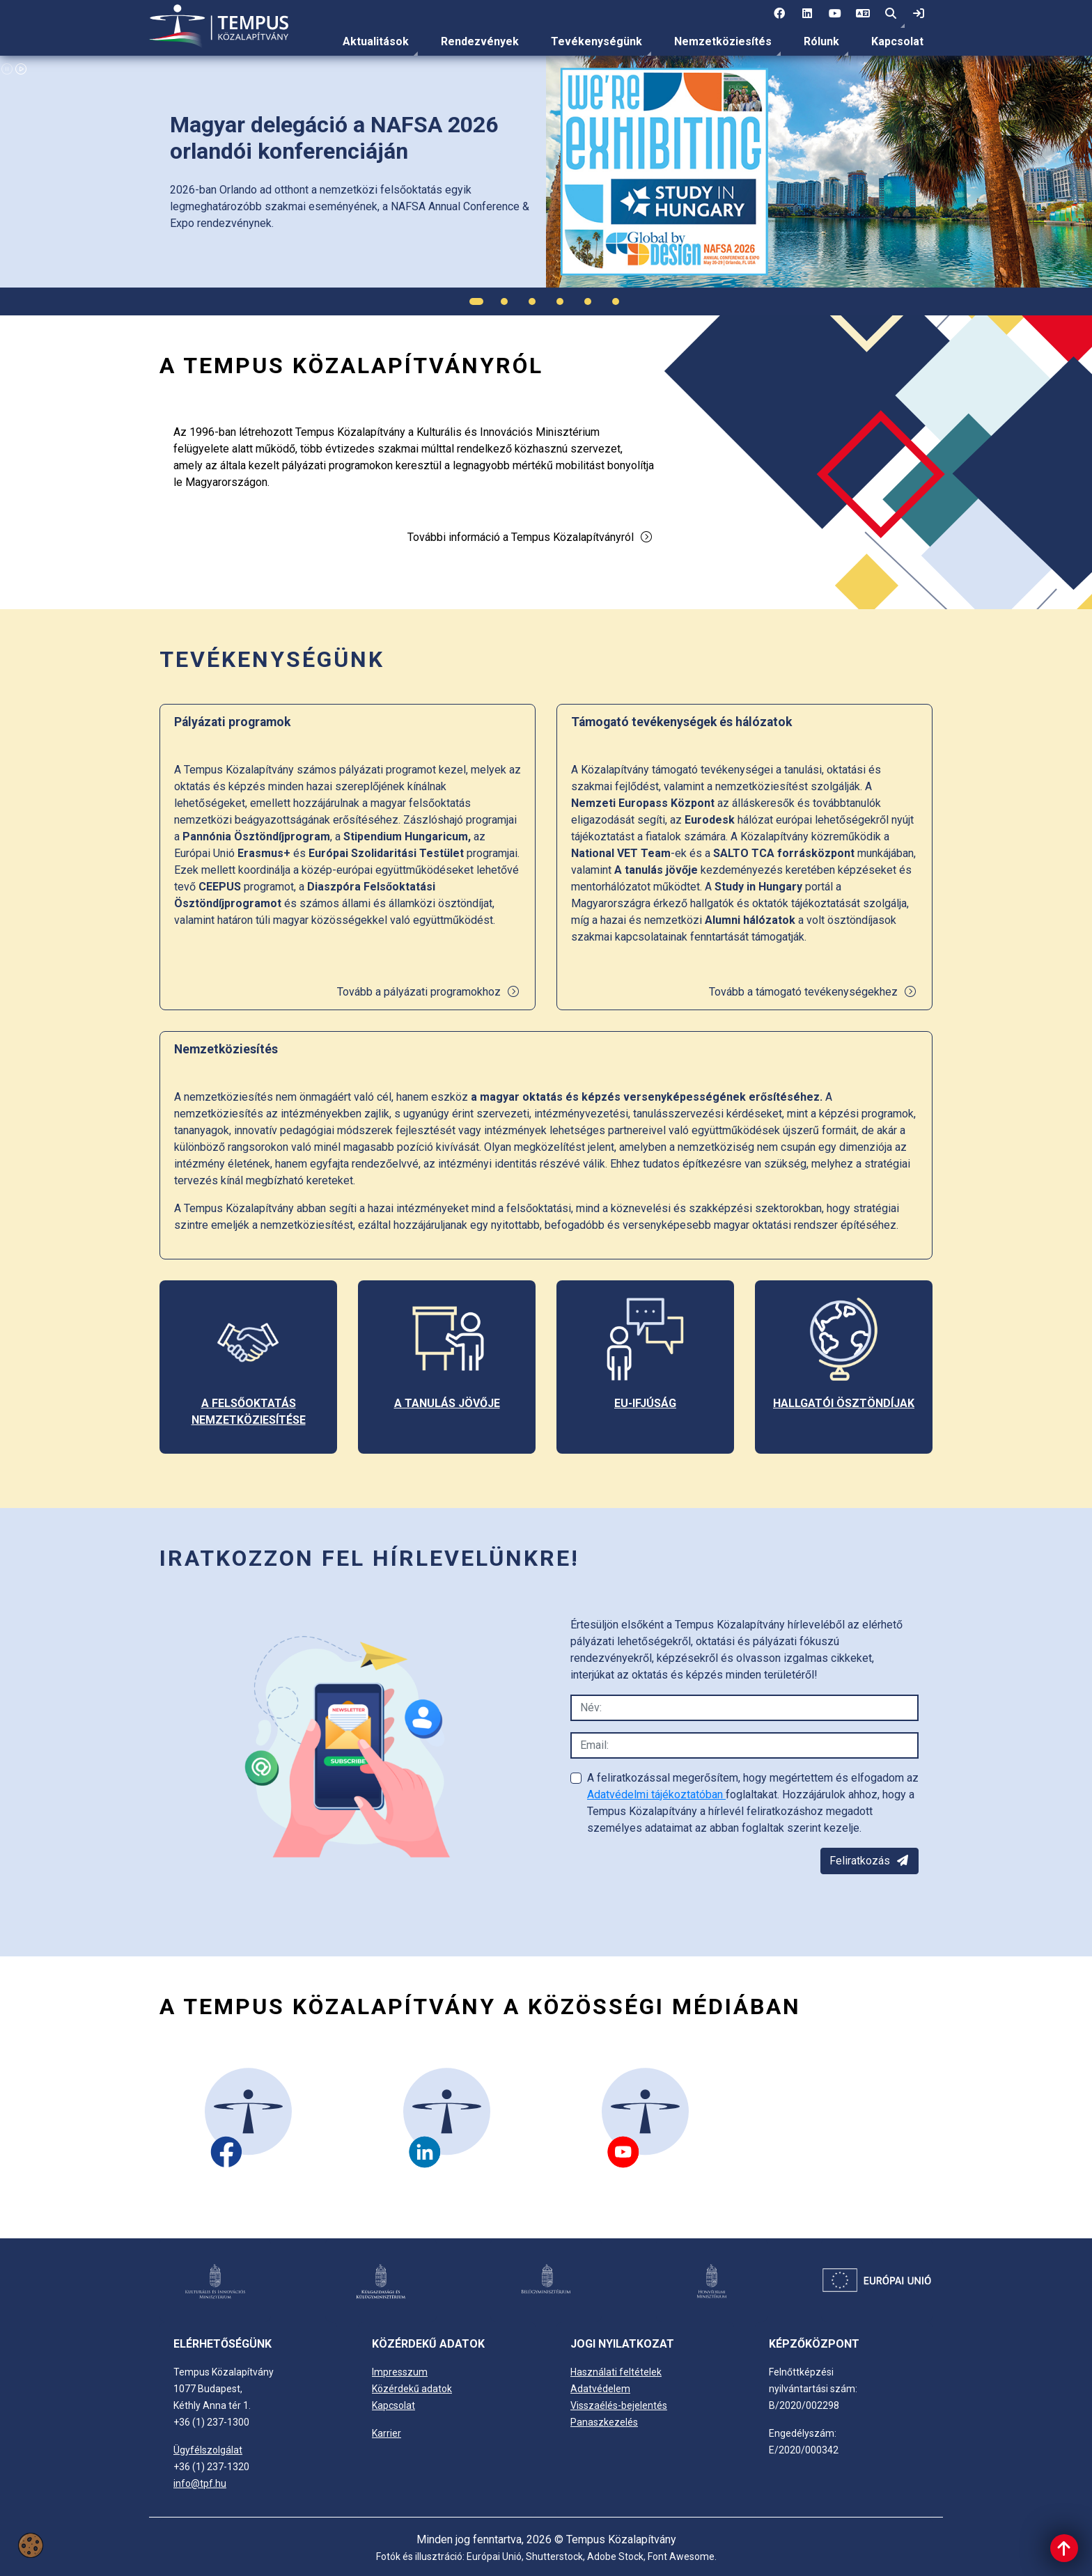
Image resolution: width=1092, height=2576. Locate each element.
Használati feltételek (616, 2372)
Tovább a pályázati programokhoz (428, 991)
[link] (919, 14)
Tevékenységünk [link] (596, 41)
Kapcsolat (897, 41)
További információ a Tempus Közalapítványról (530, 537)
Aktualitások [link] (376, 41)
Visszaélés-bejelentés (618, 2405)
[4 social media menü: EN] (863, 14)
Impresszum (400, 2372)
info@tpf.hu (199, 2483)
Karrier (386, 2433)
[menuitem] (376, 42)
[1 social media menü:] (779, 14)
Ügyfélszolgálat (207, 2450)
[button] (891, 14)
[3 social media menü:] (835, 14)
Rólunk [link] (821, 41)
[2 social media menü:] (807, 14)
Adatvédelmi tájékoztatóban (656, 1794)
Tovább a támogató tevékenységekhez (813, 991)
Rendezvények (480, 41)
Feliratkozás (869, 1860)
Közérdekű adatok (412, 2388)
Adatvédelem (600, 2388)
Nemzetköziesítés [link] (723, 41)
